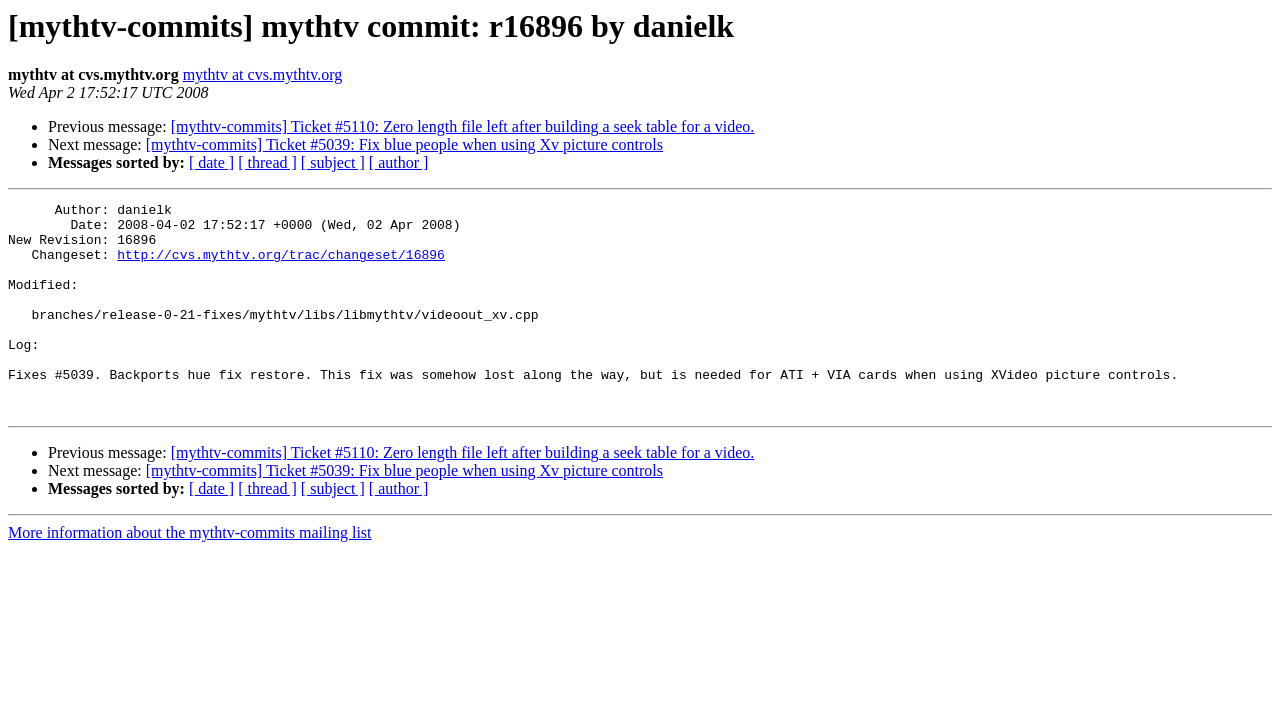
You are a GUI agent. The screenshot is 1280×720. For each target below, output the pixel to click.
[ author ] (399, 162)
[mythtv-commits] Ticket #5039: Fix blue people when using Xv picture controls (404, 144)
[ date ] (211, 162)
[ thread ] (267, 162)
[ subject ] (333, 162)
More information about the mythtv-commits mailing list (190, 574)
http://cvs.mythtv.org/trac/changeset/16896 (281, 266)
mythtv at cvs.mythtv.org (263, 74)
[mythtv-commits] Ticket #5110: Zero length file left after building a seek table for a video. (463, 126)
